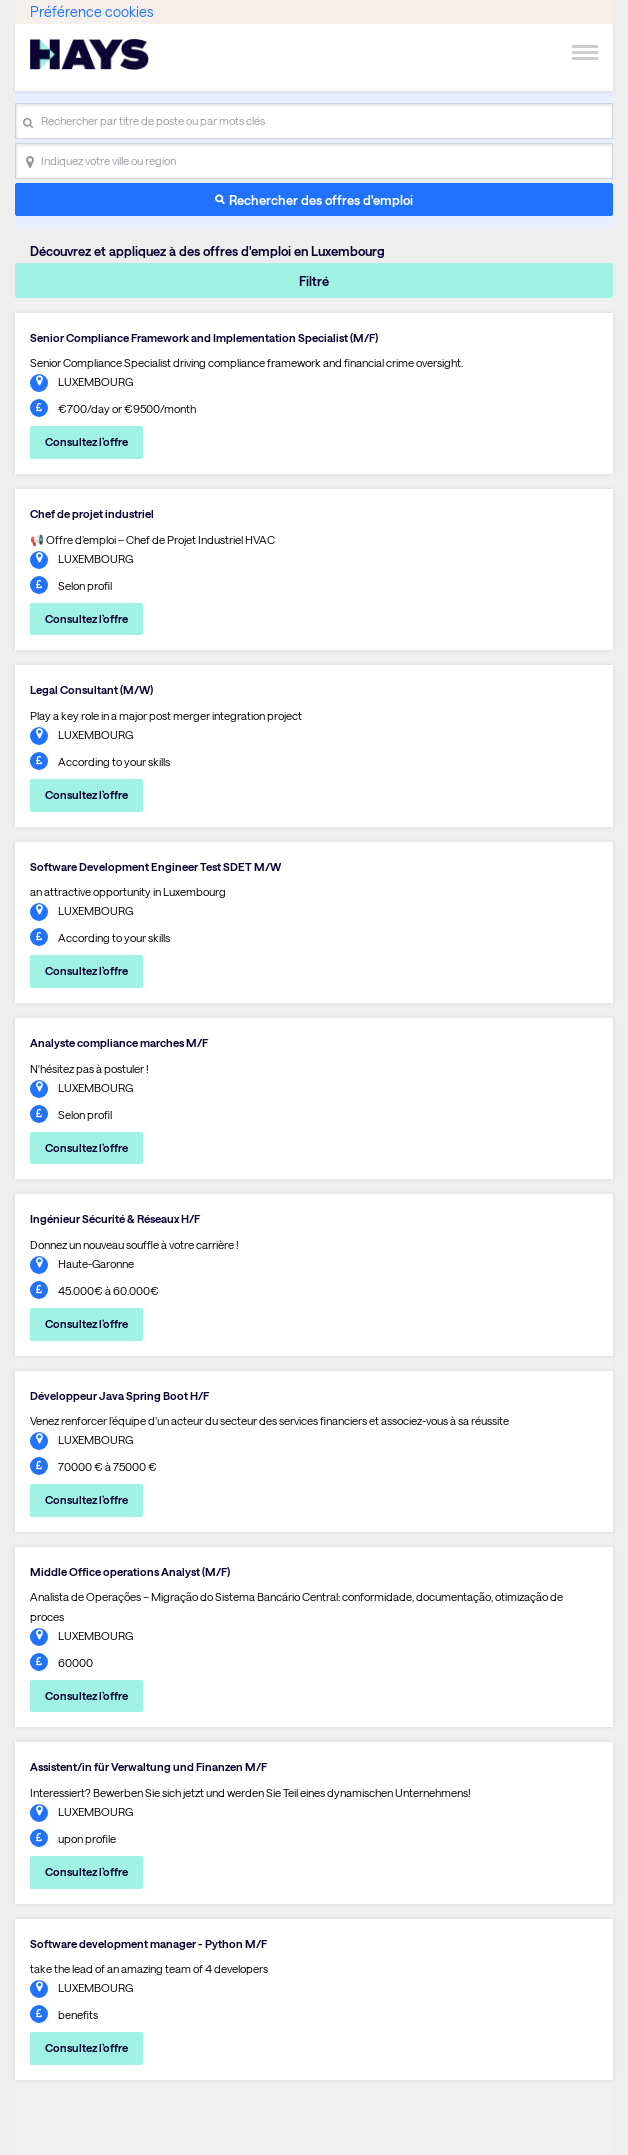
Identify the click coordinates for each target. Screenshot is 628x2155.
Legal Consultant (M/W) (91, 689)
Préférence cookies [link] (91, 11)
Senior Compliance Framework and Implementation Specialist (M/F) (204, 337)
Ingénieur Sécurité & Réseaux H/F (115, 1218)
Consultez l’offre (86, 441)
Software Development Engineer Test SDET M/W (155, 866)
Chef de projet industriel (92, 513)
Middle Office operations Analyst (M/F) (130, 1571)
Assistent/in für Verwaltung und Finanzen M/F (148, 1766)
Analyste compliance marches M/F (119, 1042)
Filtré (314, 280)
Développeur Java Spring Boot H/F (119, 1395)
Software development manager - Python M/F (148, 1943)
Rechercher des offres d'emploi (321, 199)
